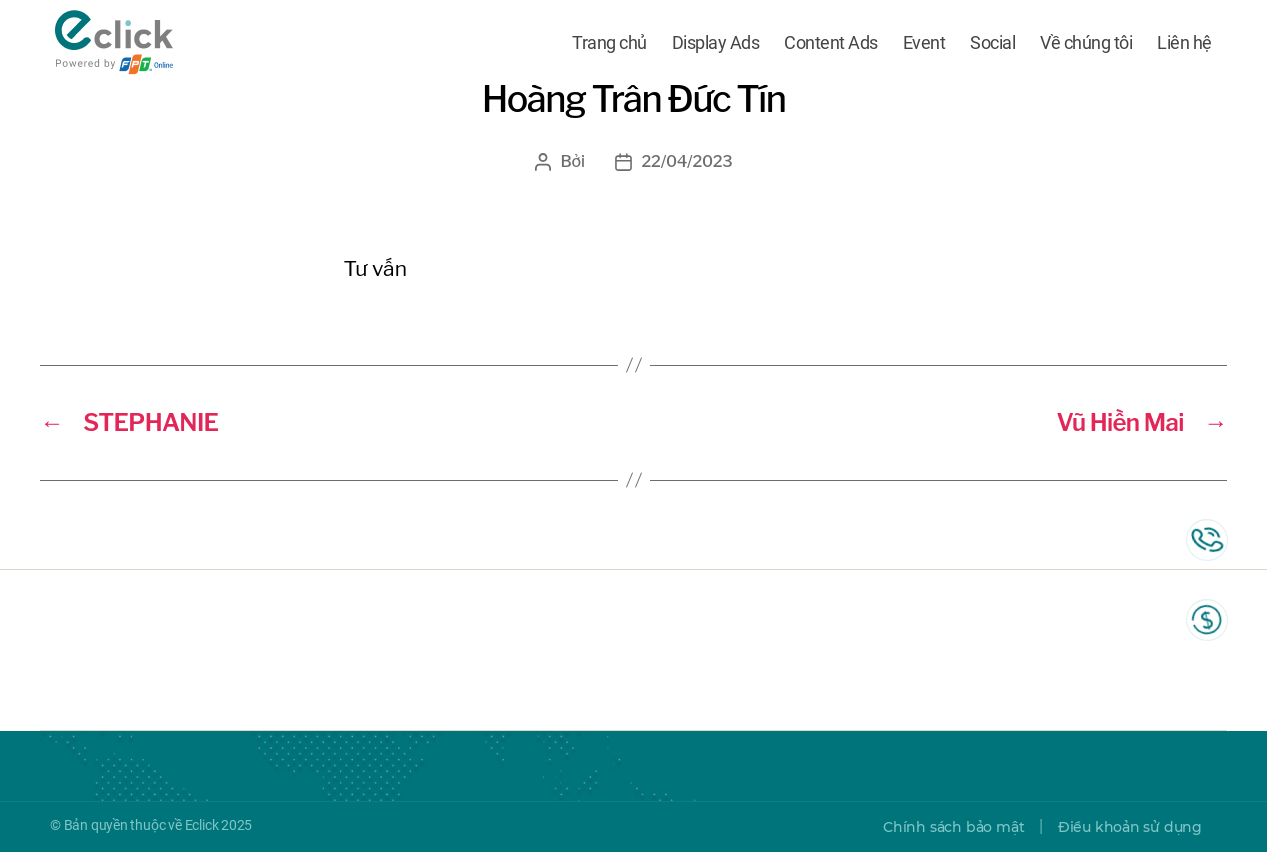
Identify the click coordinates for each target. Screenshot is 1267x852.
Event (924, 42)
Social (992, 42)
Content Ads (831, 42)
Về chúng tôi (1086, 42)
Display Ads (716, 42)
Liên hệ (1184, 42)
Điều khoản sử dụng (1130, 827)
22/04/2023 (687, 161)
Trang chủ (609, 42)
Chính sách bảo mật (953, 827)
